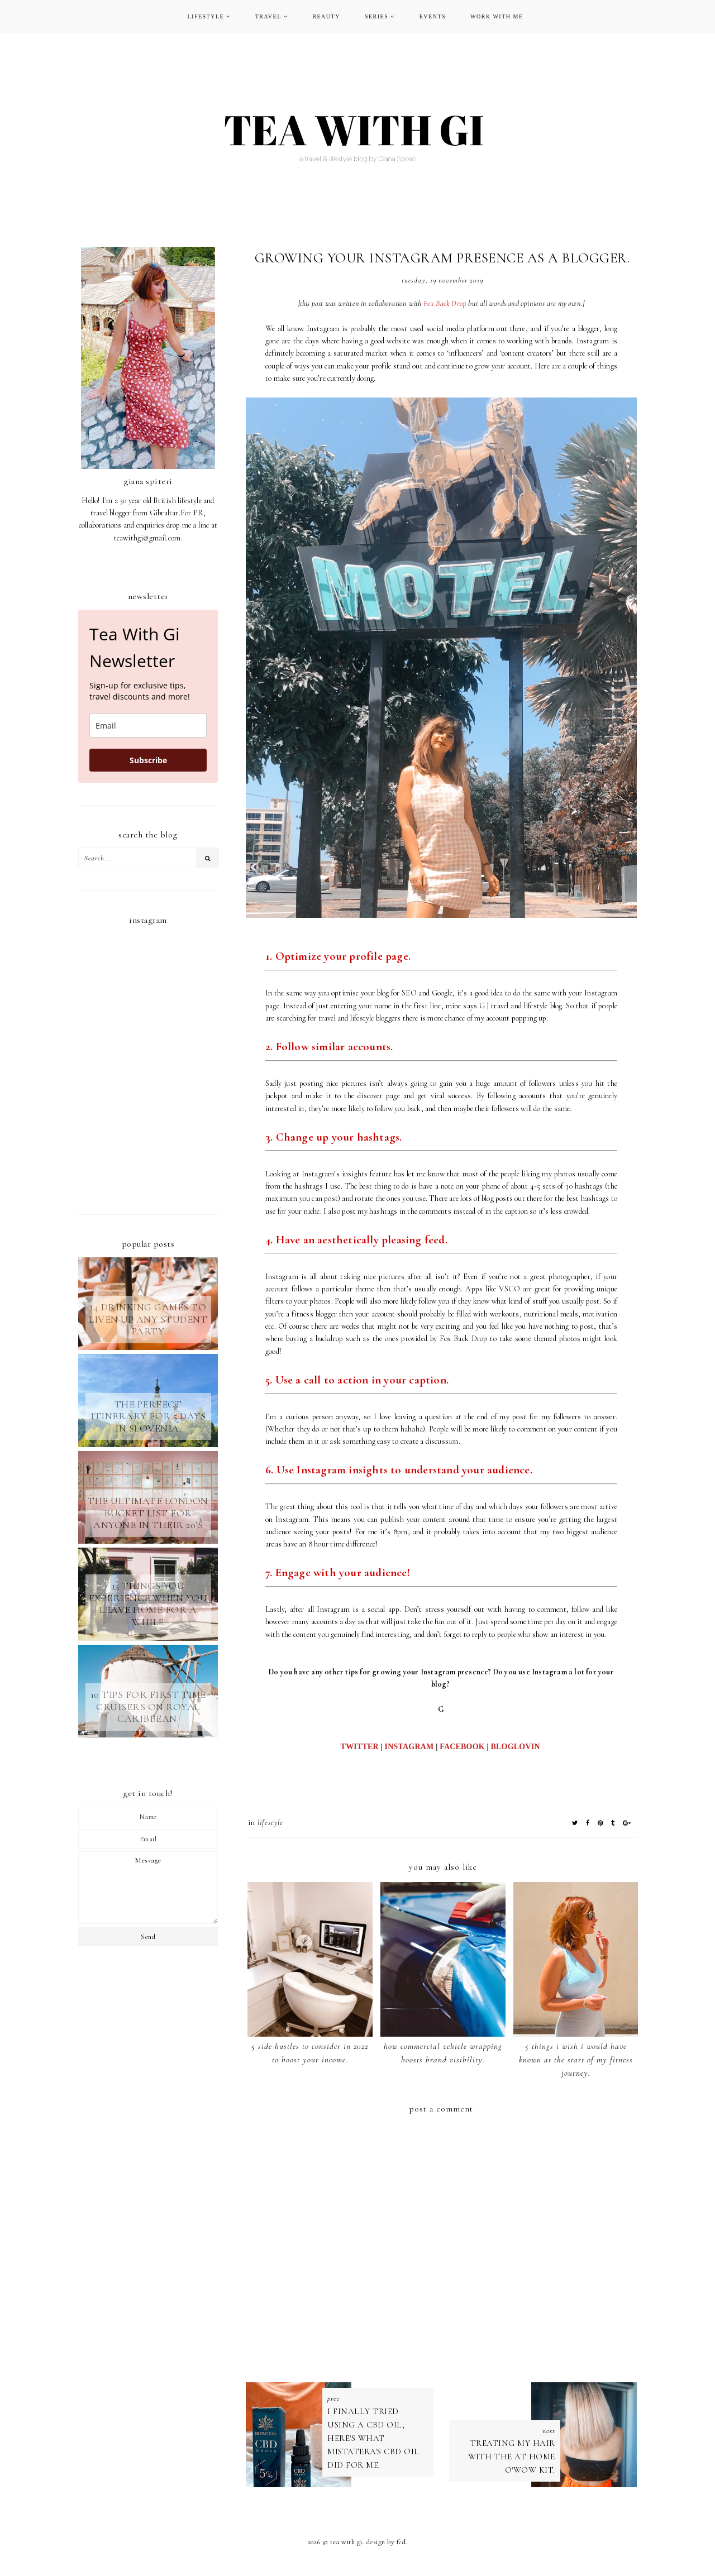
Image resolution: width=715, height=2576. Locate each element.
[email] (148, 726)
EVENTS (433, 16)
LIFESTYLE (205, 16)
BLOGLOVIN (516, 1746)
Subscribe (148, 760)
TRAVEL (268, 16)
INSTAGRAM (409, 1746)
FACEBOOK (462, 1746)
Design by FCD (386, 2549)
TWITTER (360, 1746)
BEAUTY (326, 16)
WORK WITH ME (496, 16)
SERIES (376, 16)
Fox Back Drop (445, 303)
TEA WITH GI (346, 2549)
